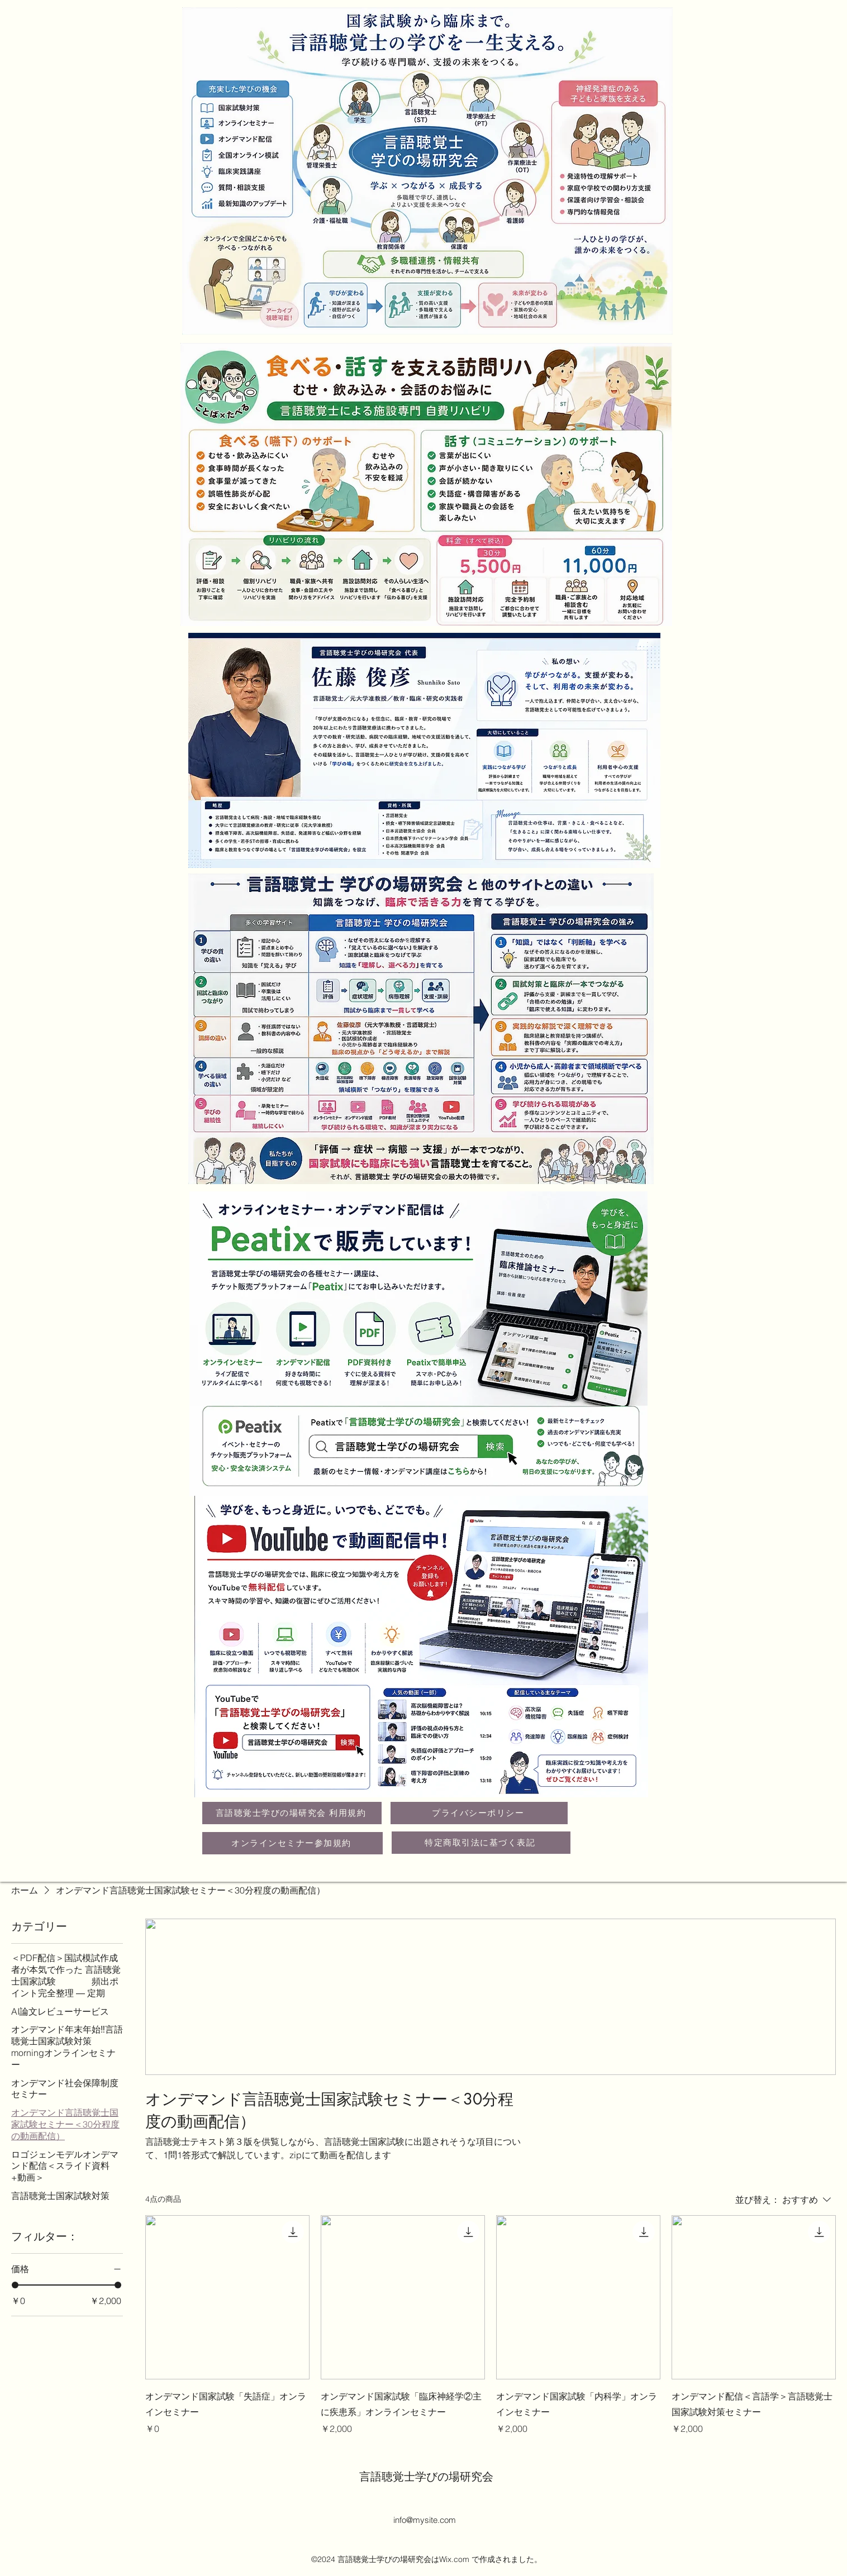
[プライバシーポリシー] (479, 1813)
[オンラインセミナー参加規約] (292, 1843)
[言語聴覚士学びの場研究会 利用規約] (292, 1813)
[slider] (15, 2285)
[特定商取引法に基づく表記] (481, 1842)
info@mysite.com (424, 2520)
